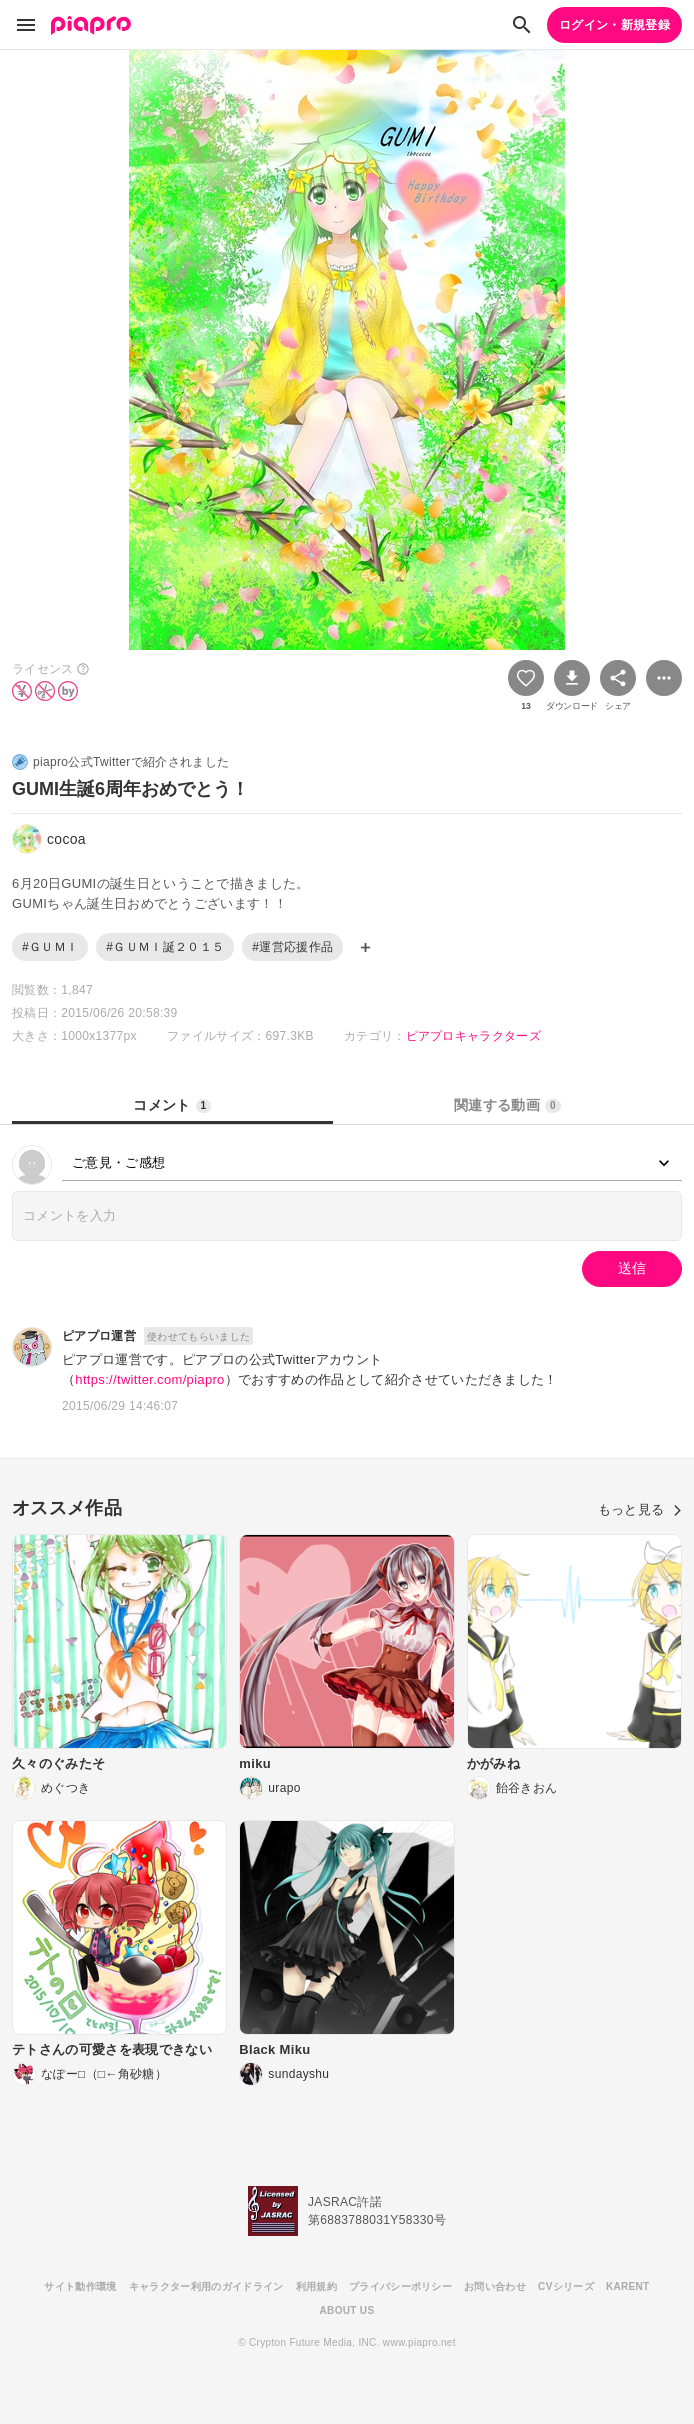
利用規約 (316, 2286)
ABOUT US (347, 2310)
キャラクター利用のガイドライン (206, 2286)
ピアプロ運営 (99, 1336)
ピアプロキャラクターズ (474, 1036)
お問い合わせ (495, 2286)
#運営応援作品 (292, 947)
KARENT (628, 2286)
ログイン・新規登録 (614, 25)
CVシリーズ (566, 2286)
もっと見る (640, 1509)
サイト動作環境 (80, 2286)
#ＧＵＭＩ (50, 947)
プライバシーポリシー (400, 2286)
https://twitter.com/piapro (149, 1379)
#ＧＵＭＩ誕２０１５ (165, 947)
